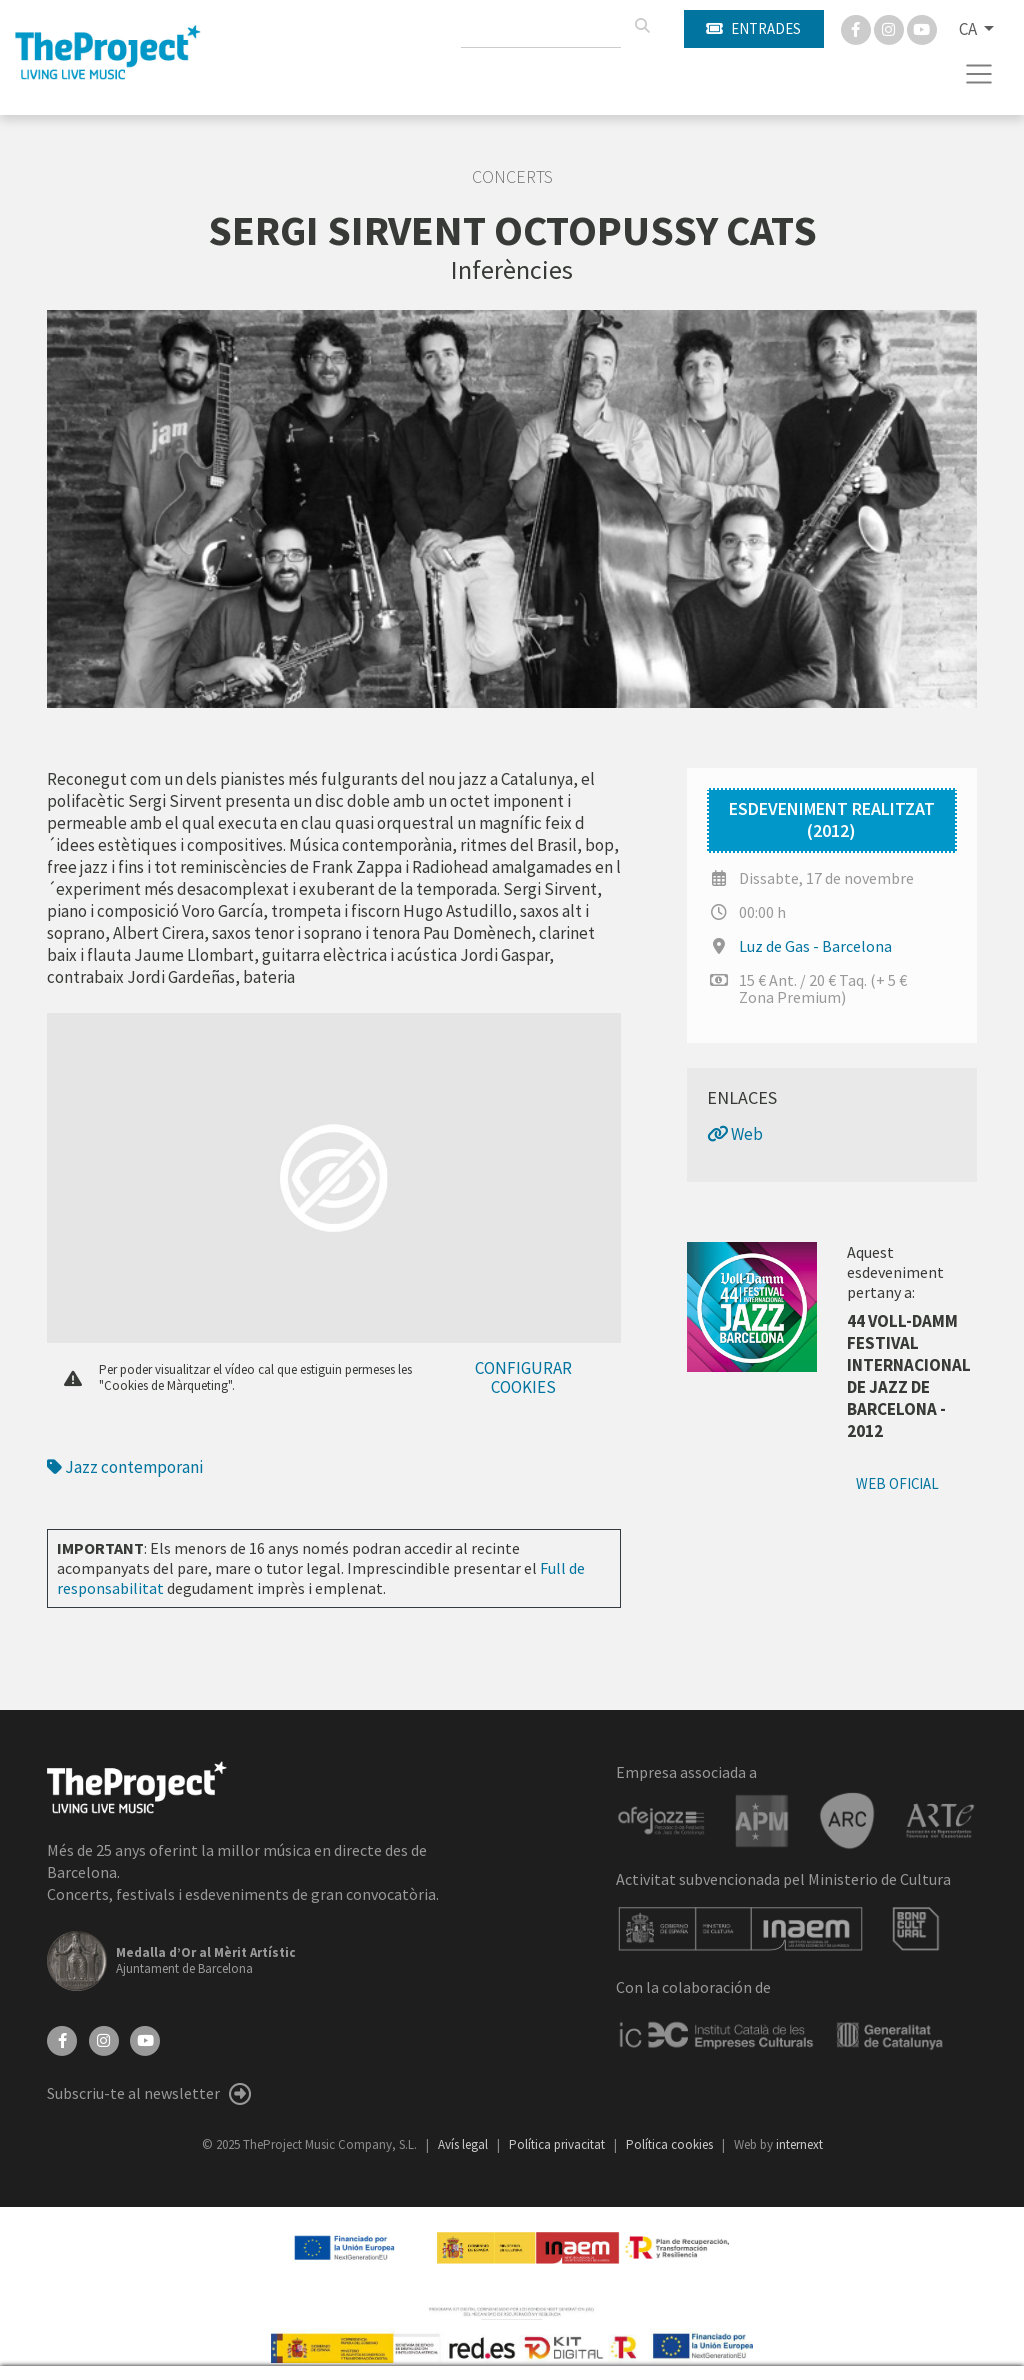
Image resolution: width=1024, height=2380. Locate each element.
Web (735, 1134)
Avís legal (464, 2144)
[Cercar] (642, 26)
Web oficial (897, 1483)
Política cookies (671, 2144)
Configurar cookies (523, 1377)
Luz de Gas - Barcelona (815, 946)
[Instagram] (890, 28)
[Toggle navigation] (979, 74)
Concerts (512, 177)
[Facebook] (857, 28)
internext (799, 2144)
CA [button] (969, 29)
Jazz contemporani (125, 1467)
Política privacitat (558, 2144)
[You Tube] (922, 28)
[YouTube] (145, 2039)
